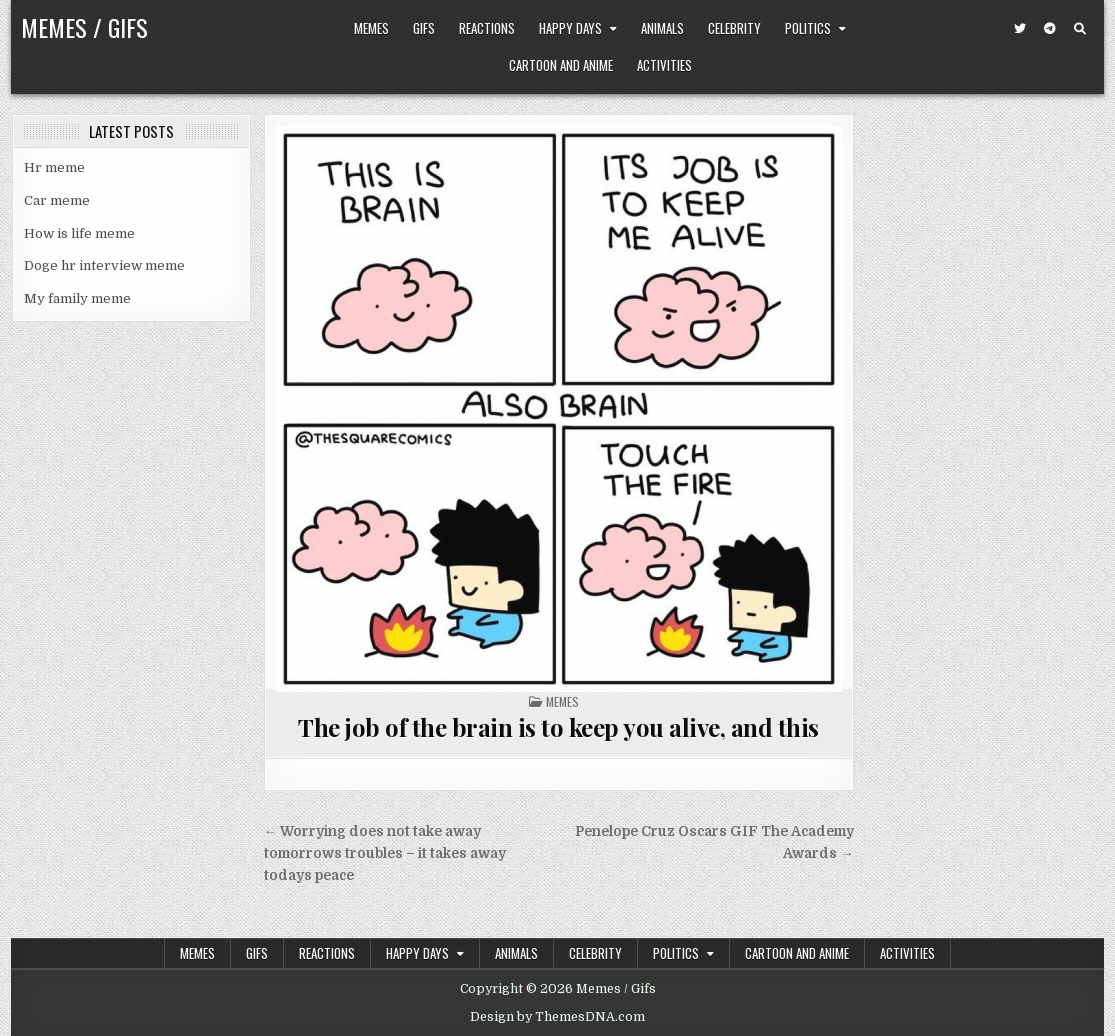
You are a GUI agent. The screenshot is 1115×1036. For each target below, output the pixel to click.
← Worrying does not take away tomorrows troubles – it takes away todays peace (385, 853)
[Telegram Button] (1050, 29)
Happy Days (570, 28)
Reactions (487, 28)
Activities (664, 65)
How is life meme (79, 233)
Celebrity (734, 28)
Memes (371, 28)
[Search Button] (1080, 29)
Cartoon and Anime (561, 65)
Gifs (424, 28)
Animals (662, 28)
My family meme (77, 298)
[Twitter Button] (1020, 29)
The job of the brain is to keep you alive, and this (558, 727)
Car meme (57, 200)
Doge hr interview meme (104, 265)
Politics (808, 28)
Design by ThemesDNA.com (557, 1017)
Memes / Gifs (84, 27)
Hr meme (54, 167)
